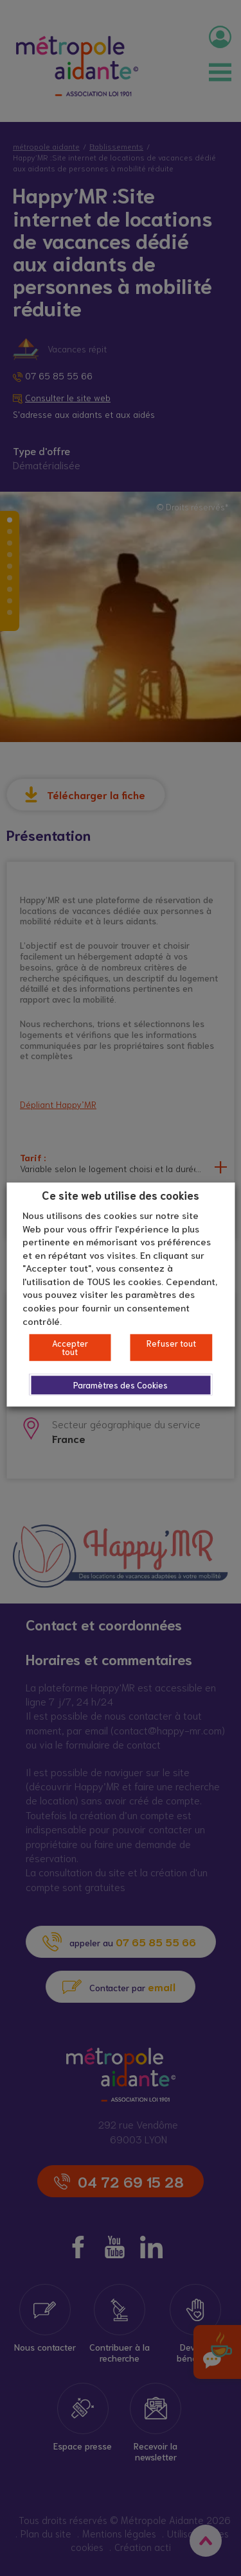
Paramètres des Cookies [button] (120, 1384)
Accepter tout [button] (70, 1347)
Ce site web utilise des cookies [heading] (120, 1195)
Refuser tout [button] (171, 1343)
